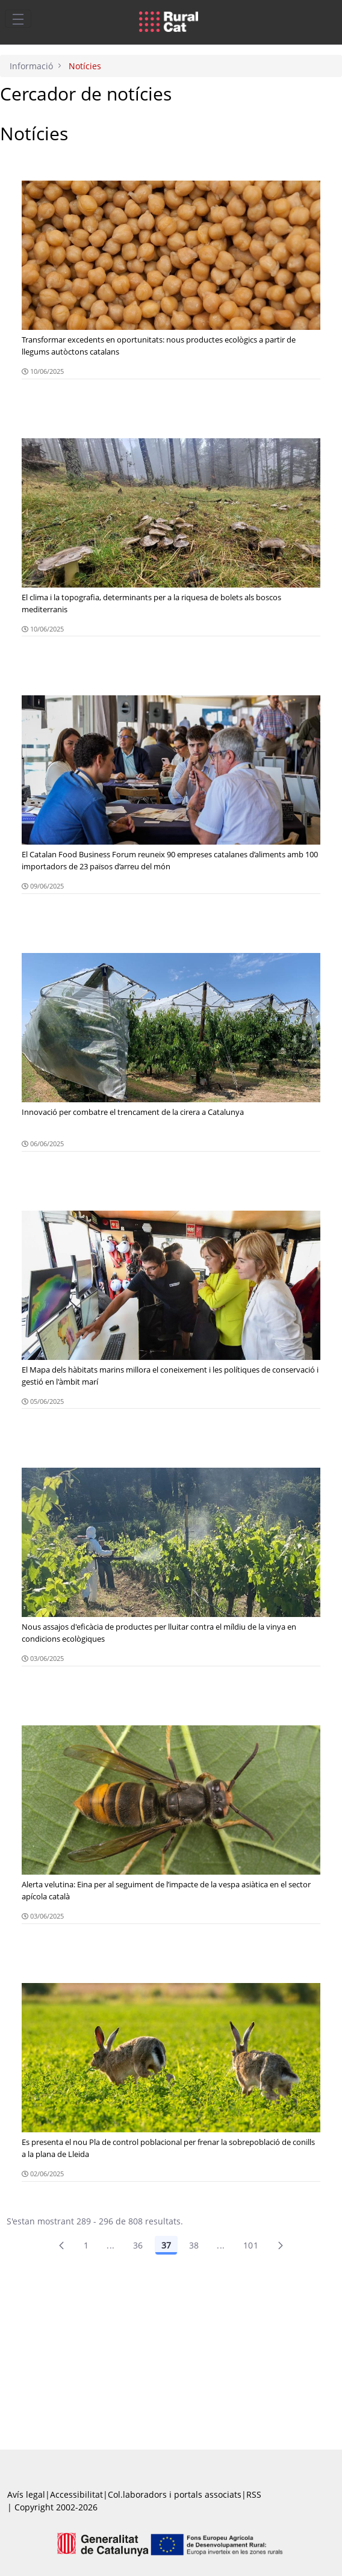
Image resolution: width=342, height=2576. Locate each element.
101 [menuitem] (250, 2245)
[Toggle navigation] (18, 19)
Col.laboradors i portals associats (174, 2494)
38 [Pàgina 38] (194, 2245)
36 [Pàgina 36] (138, 2245)
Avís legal (26, 2494)
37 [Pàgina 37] (166, 2245)
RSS (253, 2494)
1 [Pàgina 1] (86, 2245)
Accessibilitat (76, 2494)
